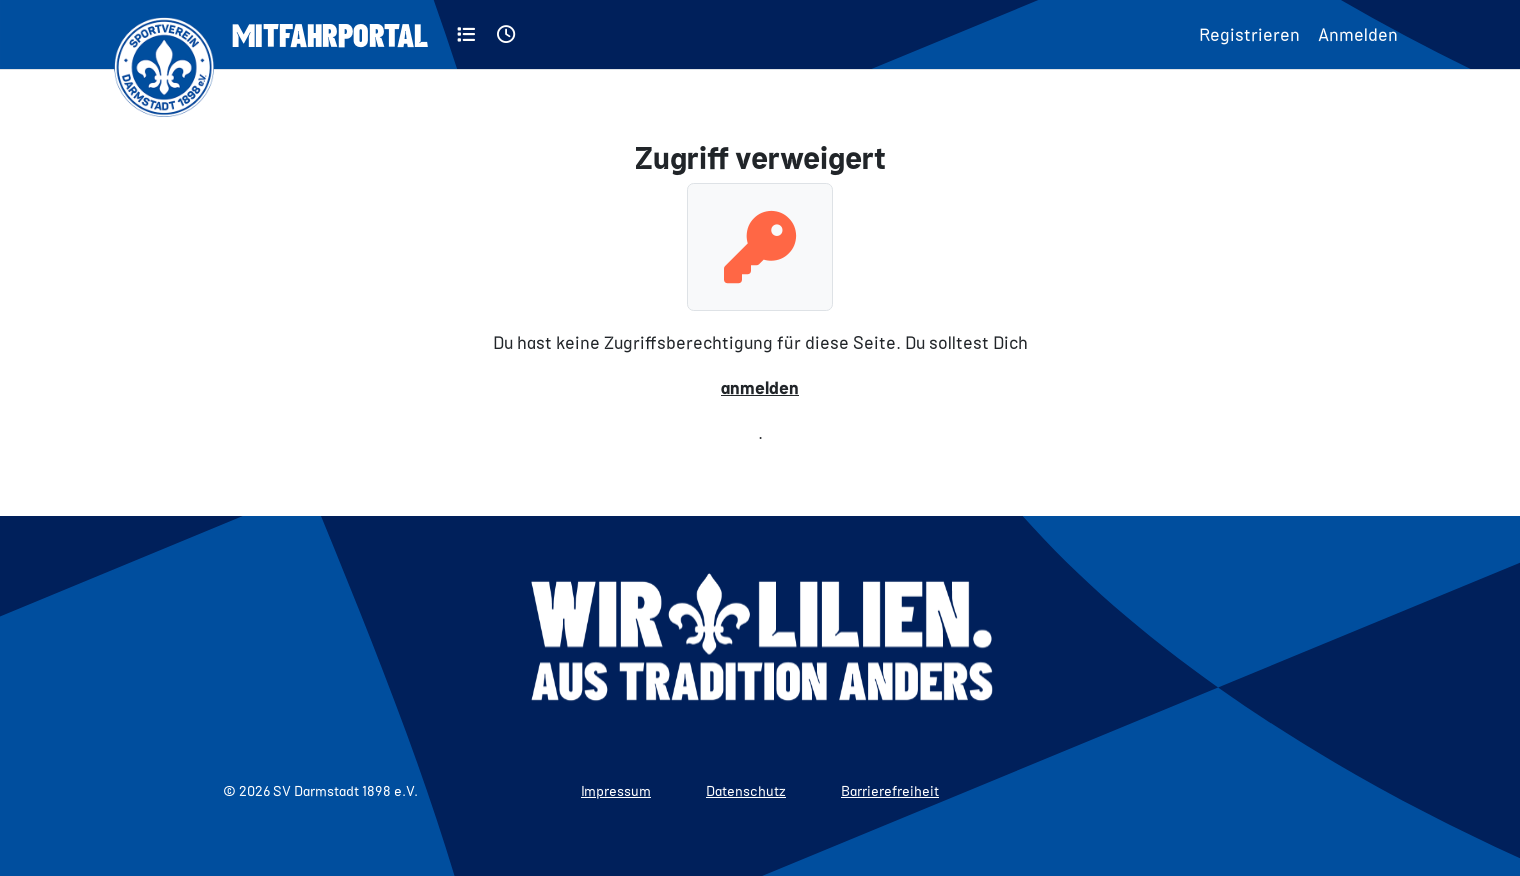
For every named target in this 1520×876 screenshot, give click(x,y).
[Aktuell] (506, 34)
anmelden (760, 387)
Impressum (616, 790)
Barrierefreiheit (890, 790)
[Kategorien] (466, 34)
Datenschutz (746, 790)
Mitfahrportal (330, 34)
